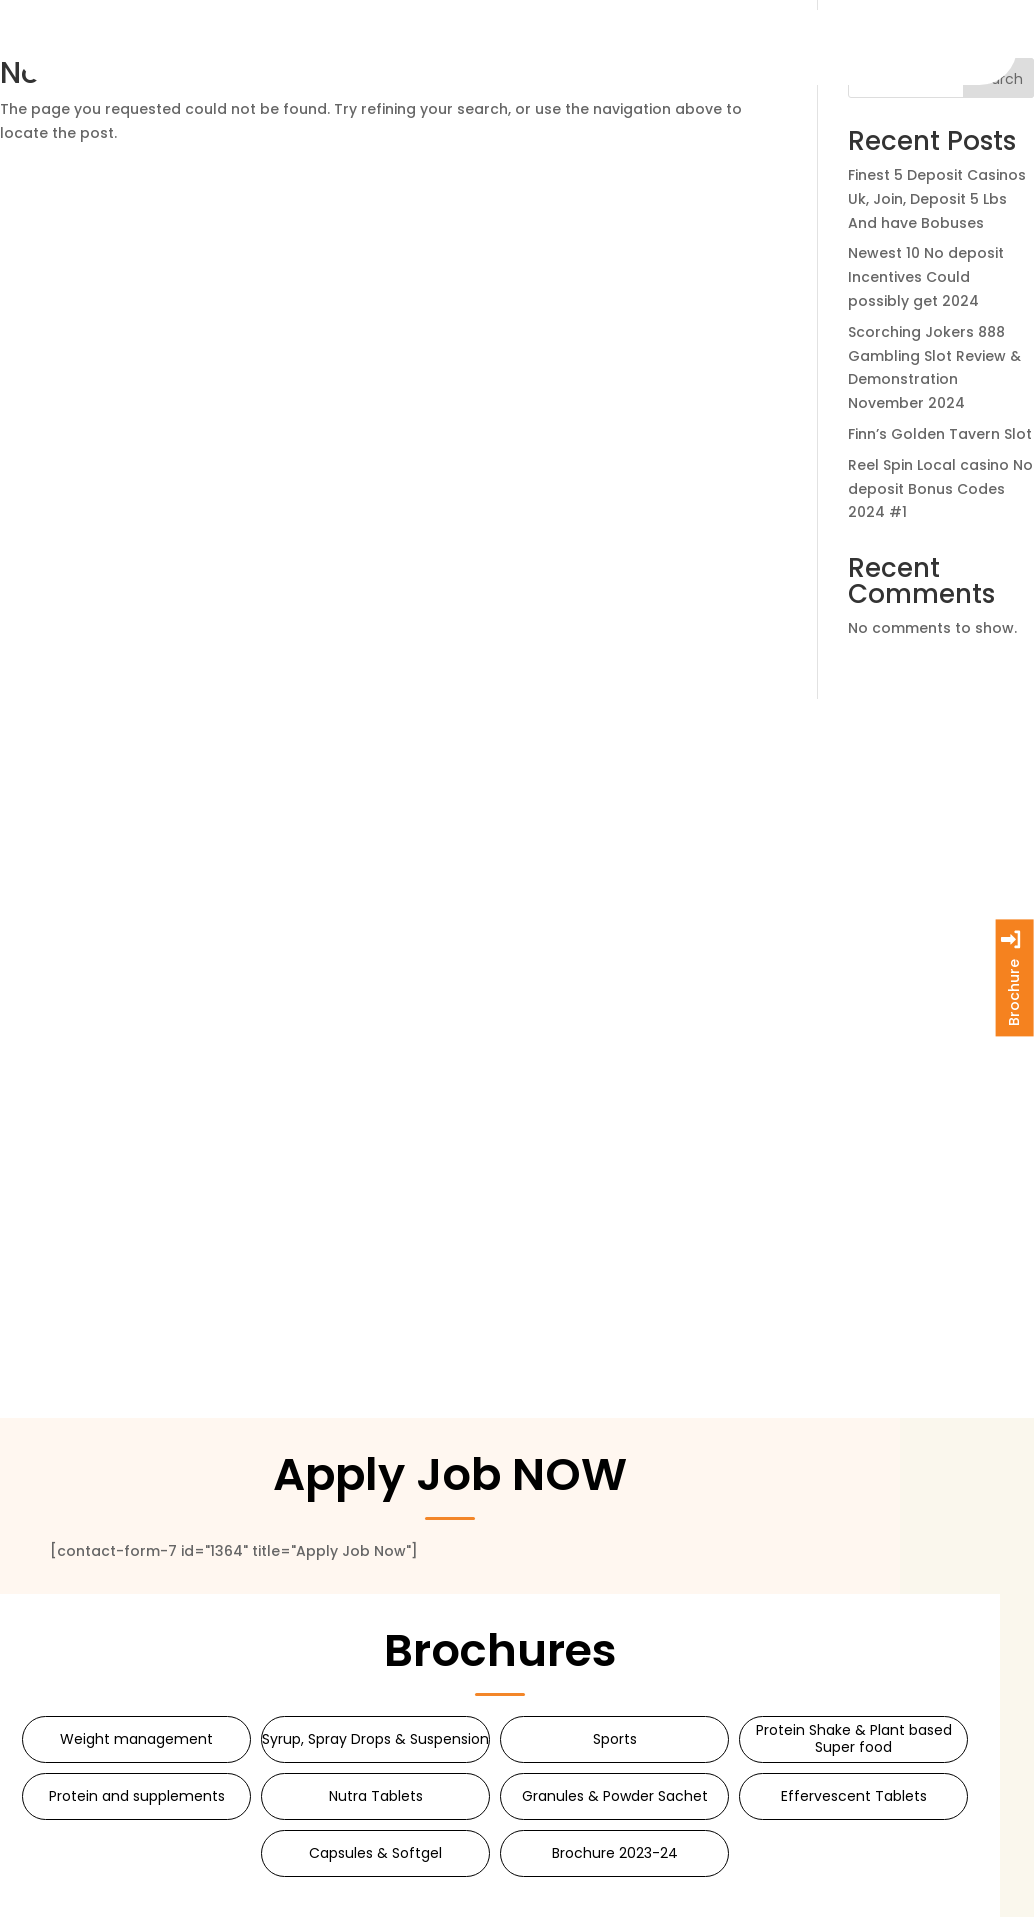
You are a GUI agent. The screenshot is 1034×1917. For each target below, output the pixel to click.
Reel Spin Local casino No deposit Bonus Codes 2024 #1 (940, 489)
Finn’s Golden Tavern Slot (940, 434)
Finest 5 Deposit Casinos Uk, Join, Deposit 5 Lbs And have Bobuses (937, 199)
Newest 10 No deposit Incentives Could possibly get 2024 (926, 277)
